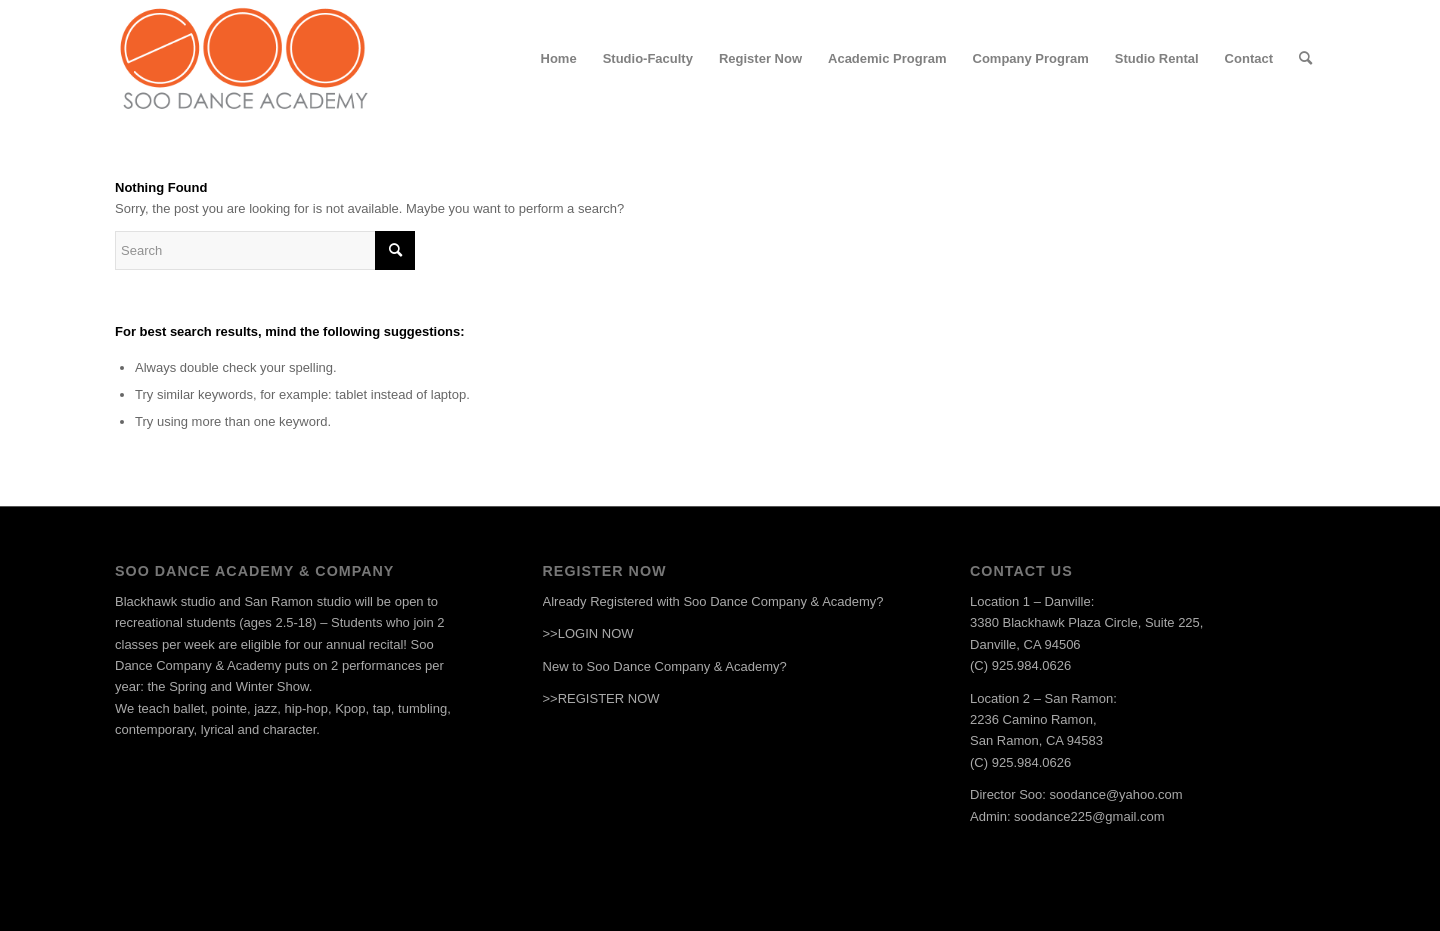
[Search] (1305, 59)
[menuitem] (559, 59)
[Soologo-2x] (243, 59)
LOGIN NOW (596, 633)
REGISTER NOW (609, 698)
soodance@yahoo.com (1116, 794)
